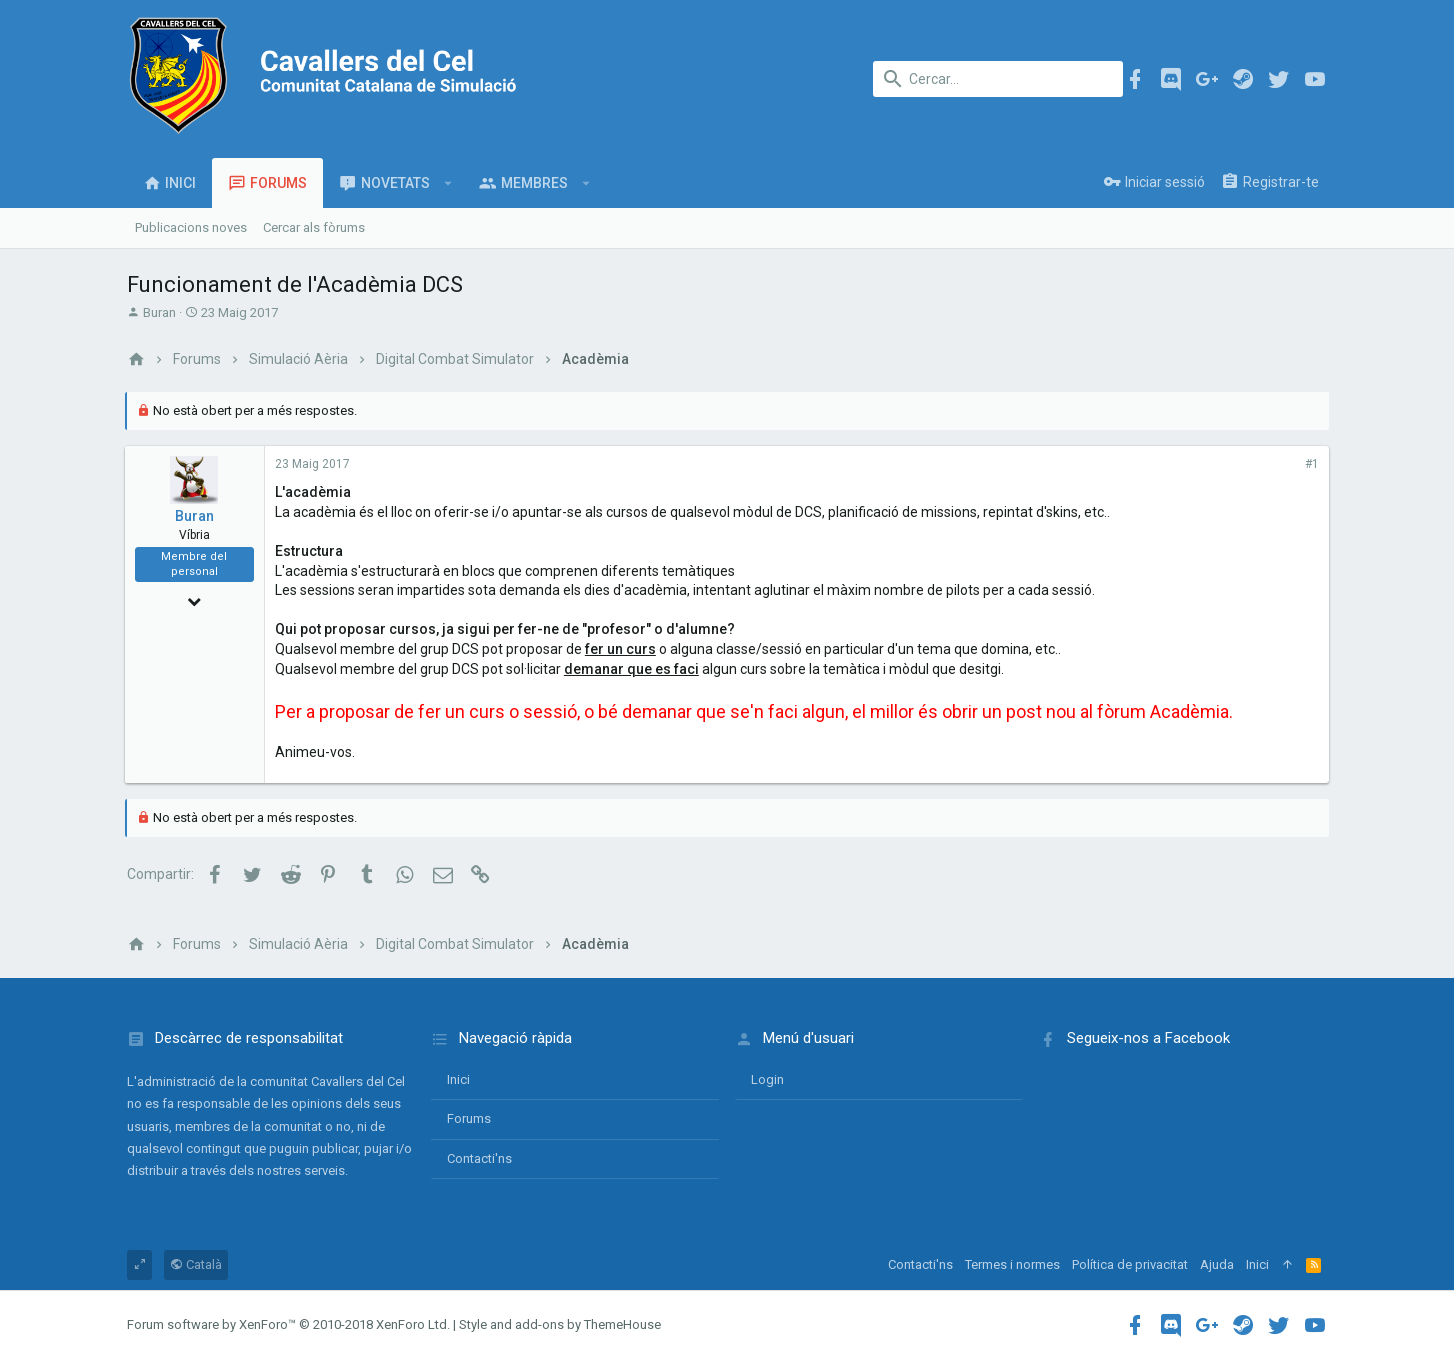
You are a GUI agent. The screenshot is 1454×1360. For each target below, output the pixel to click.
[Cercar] (998, 79)
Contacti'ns (479, 1158)
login (767, 1079)
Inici (458, 1079)
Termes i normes (1012, 1264)
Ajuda (1217, 1264)
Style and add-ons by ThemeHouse (560, 1324)
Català (196, 1264)
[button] (448, 183)
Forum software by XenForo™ (288, 1324)
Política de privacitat (1130, 1264)
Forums (469, 1118)
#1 (1310, 464)
